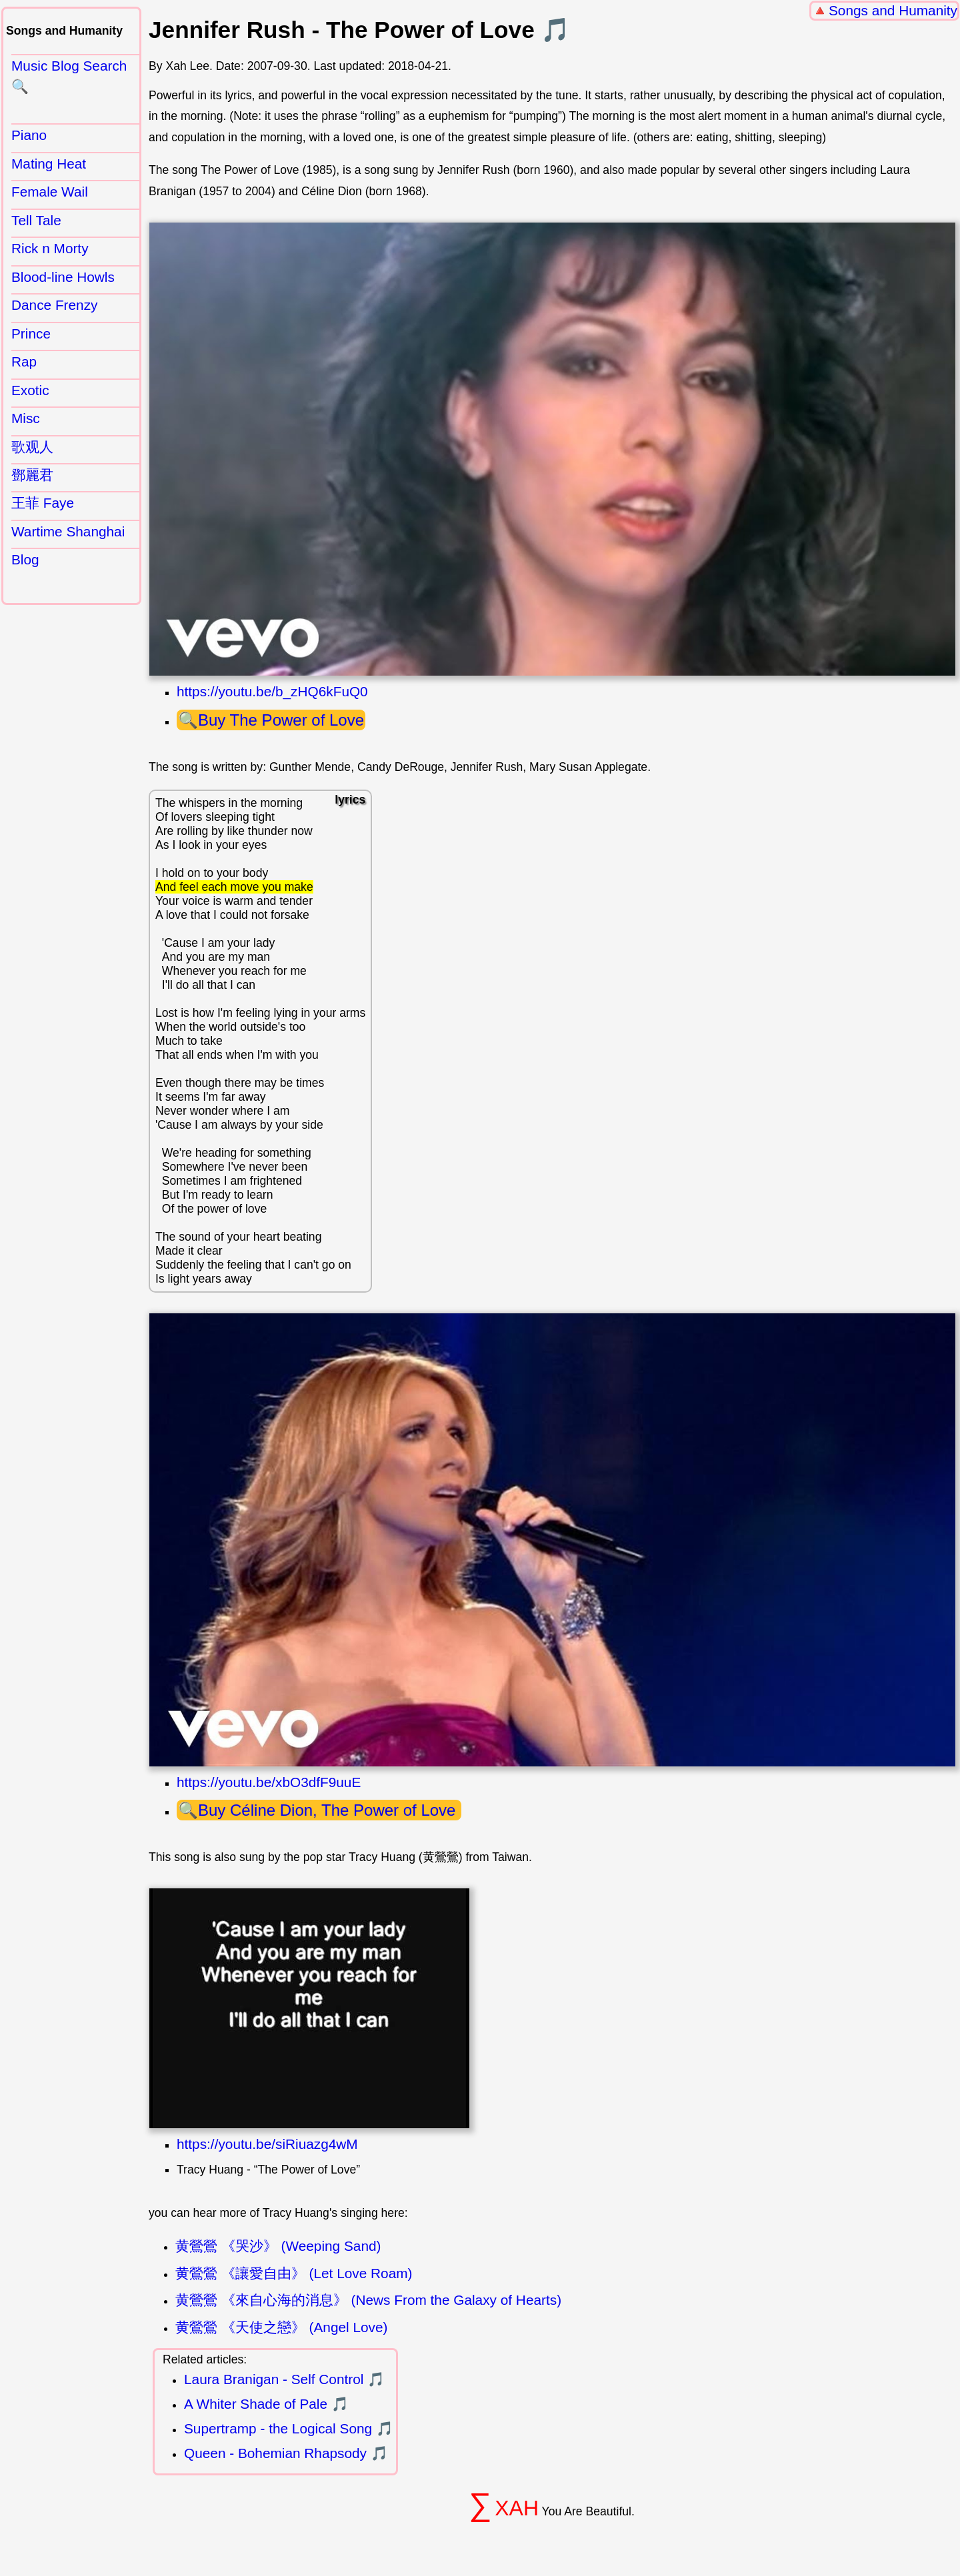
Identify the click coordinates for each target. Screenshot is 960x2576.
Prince (31, 333)
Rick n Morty (50, 248)
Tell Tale (36, 220)
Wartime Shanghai (68, 531)
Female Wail (49, 191)
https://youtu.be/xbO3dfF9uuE (269, 1782)
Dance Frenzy (54, 305)
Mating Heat (48, 163)
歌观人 (32, 446)
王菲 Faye (42, 502)
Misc (25, 418)
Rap (24, 361)
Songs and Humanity (893, 10)
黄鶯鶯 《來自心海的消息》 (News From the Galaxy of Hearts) (368, 2299)
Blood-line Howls (63, 277)
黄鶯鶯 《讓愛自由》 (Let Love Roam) (293, 2273)
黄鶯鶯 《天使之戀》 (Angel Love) (281, 2327)
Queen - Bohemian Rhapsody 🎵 (286, 2453)
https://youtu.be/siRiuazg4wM (267, 2144)
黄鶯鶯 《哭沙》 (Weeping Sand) (278, 2246)
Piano (29, 135)
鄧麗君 (32, 474)
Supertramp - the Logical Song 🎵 (288, 2428)
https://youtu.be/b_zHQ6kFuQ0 (272, 691)
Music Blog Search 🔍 (69, 76)
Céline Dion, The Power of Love (345, 1810)
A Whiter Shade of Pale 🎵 (266, 2403)
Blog (25, 559)
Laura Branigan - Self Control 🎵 (284, 2379)
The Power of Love (297, 720)
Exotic (30, 390)
